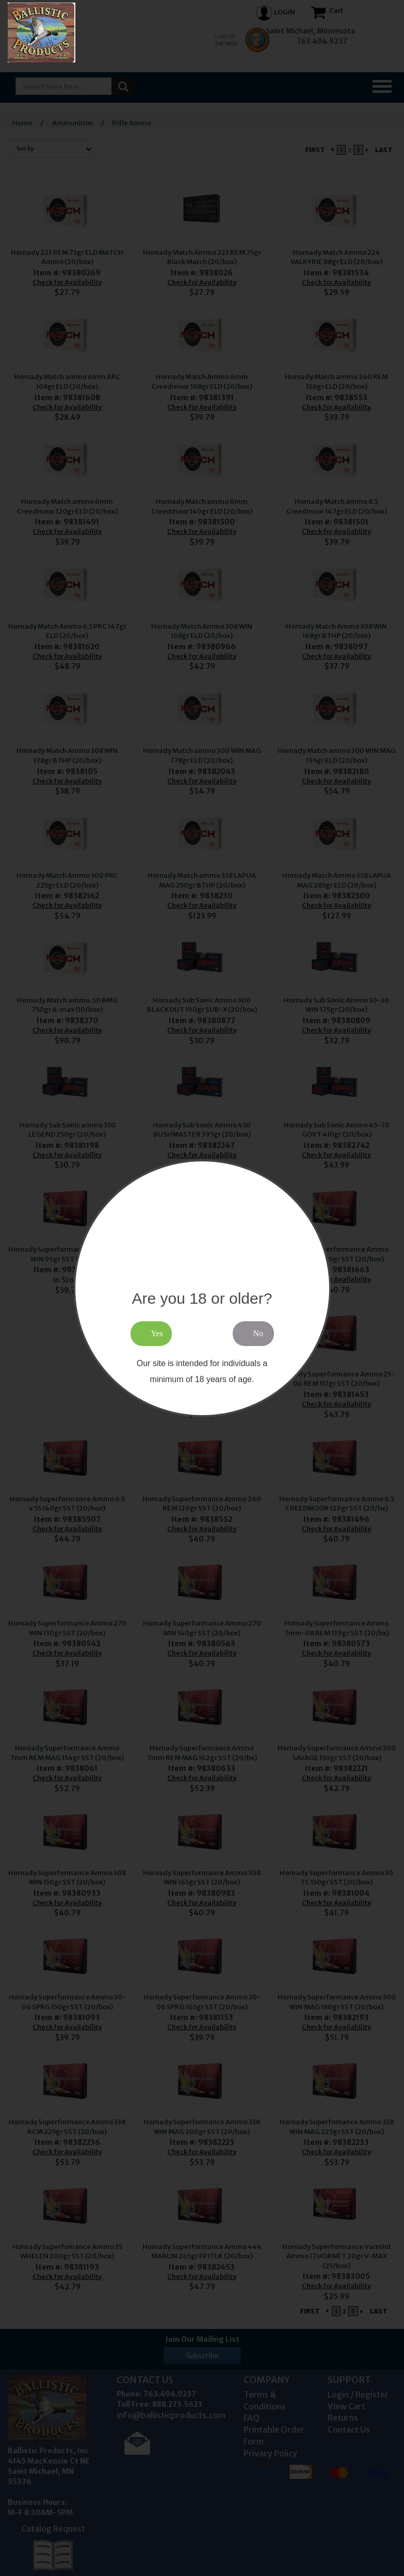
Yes (157, 1333)
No (258, 1333)
